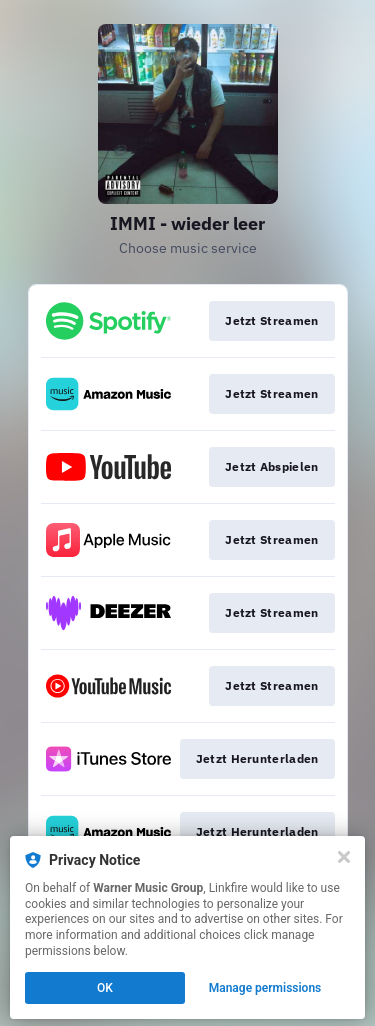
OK (105, 988)
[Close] (344, 857)
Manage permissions (265, 988)
